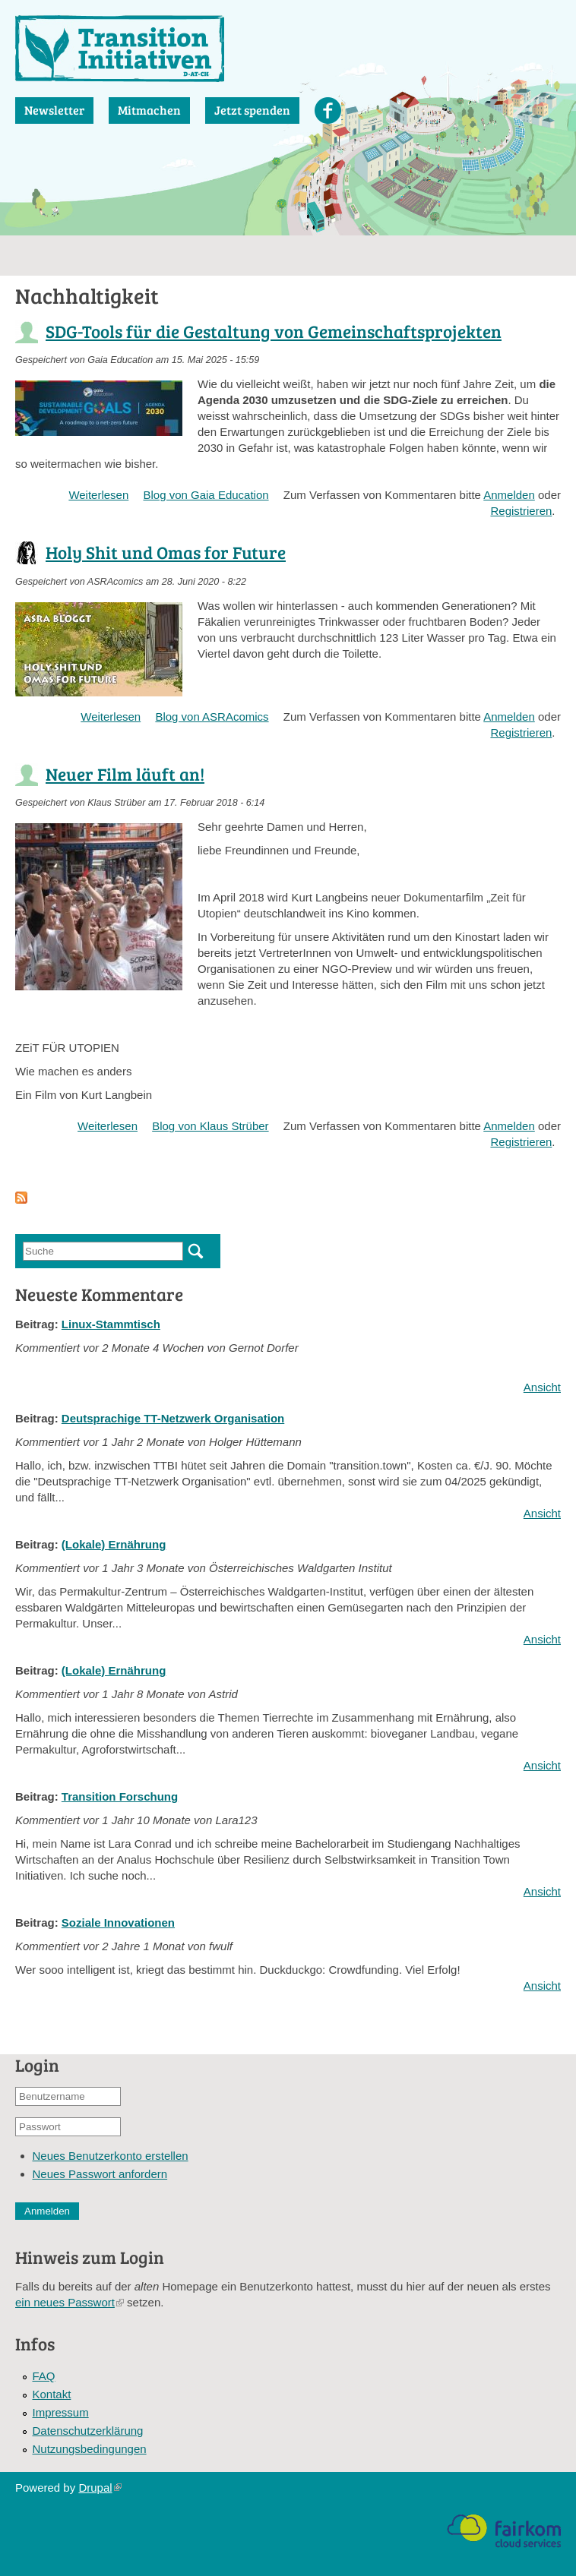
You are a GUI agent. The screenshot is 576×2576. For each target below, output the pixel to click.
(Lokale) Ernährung (114, 1544)
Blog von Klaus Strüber (210, 1125)
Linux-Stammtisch (111, 1324)
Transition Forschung (120, 1796)
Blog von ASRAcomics (211, 716)
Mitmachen (149, 110)
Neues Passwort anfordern (100, 2173)
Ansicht (542, 1387)
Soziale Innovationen (118, 1922)
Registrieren (521, 510)
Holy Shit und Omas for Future (166, 552)
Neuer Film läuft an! (125, 773)
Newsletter (54, 110)
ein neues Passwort (69, 2302)
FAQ (44, 2375)
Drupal (99, 2487)
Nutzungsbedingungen (90, 2448)
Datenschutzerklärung (88, 2430)
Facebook (328, 110)
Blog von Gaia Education (205, 494)
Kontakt (52, 2394)
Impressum (61, 2412)
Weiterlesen (98, 494)
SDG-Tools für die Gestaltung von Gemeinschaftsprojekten (274, 331)
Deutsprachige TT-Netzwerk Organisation (173, 1418)
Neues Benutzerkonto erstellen (110, 2155)
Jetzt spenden (252, 110)
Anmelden (509, 494)
